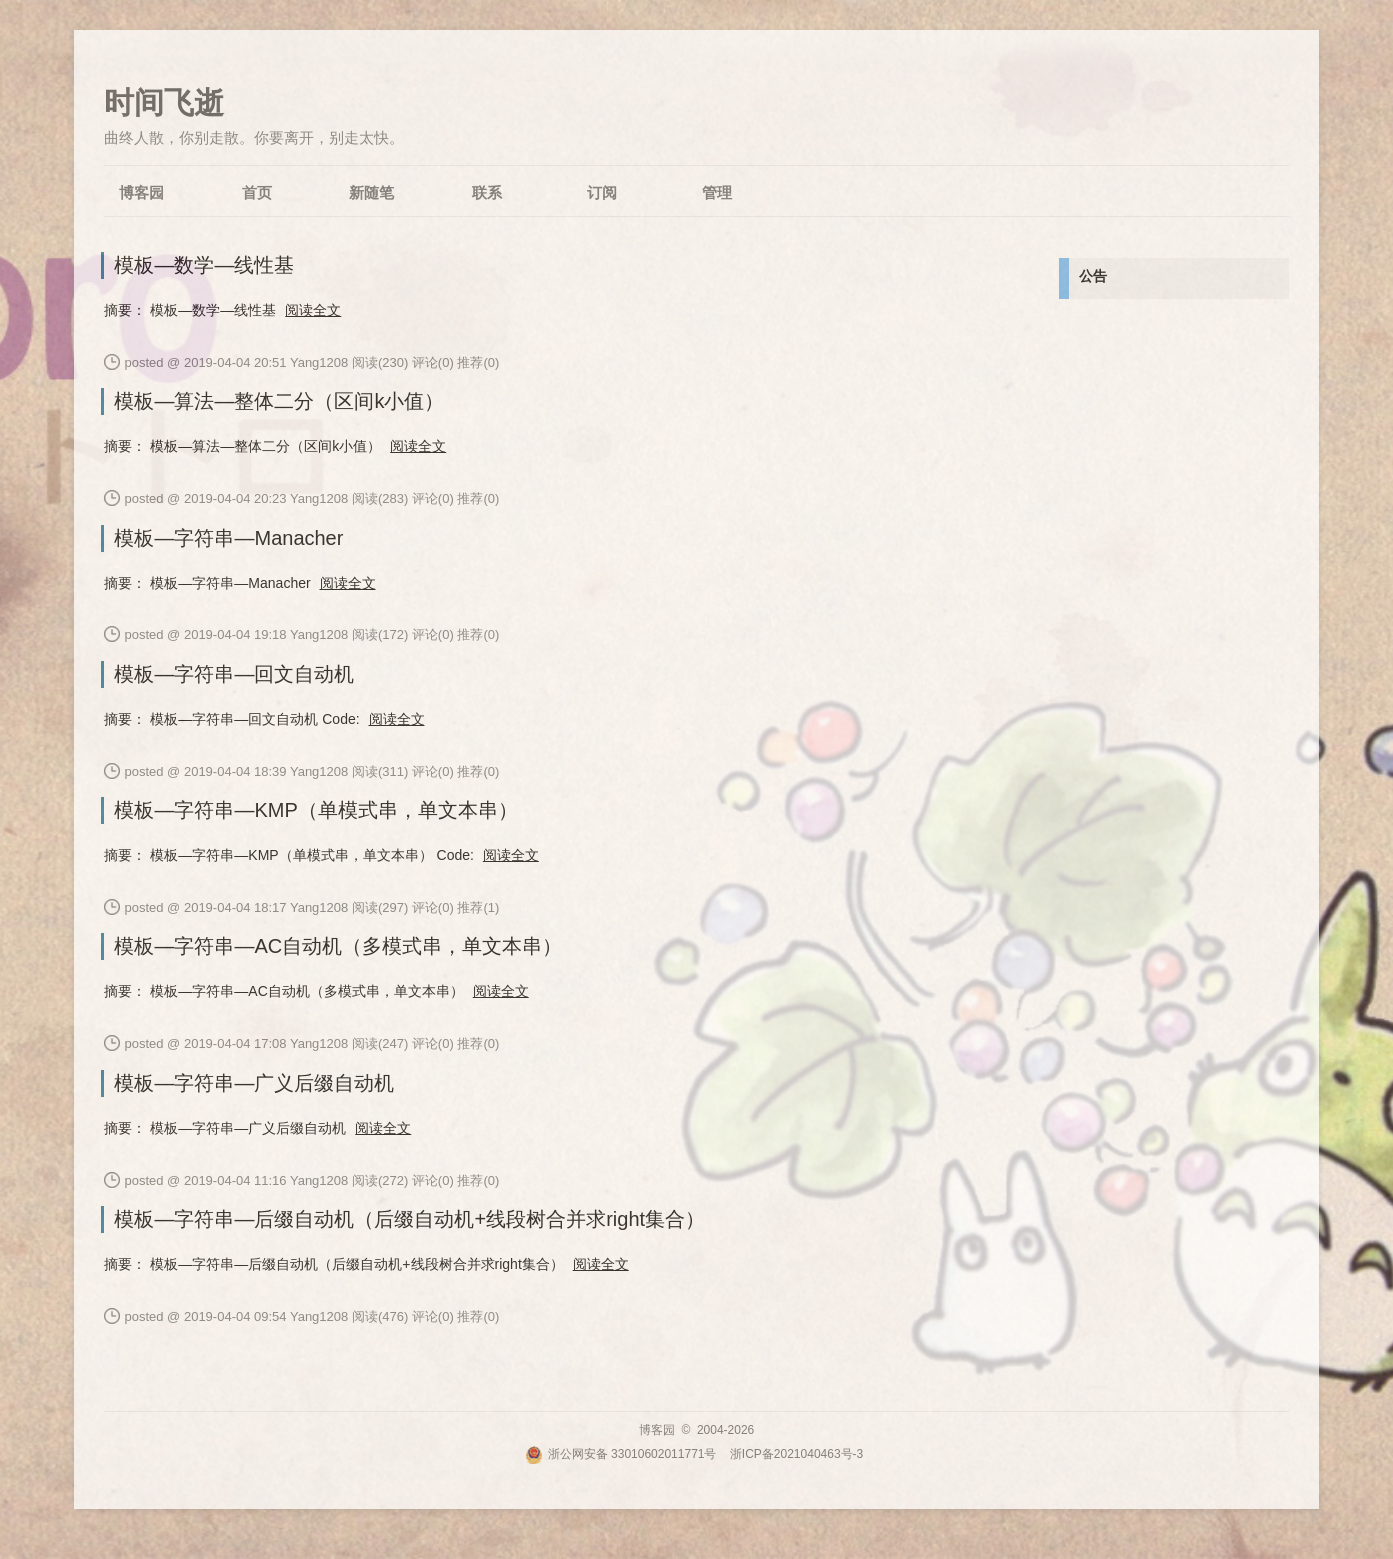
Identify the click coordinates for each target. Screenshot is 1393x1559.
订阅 (602, 192)
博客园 (141, 192)
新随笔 (371, 192)
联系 (487, 192)
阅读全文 (313, 310)
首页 (257, 192)
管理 (717, 192)
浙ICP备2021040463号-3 (796, 1454)
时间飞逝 (164, 102)
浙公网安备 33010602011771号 (621, 1454)
